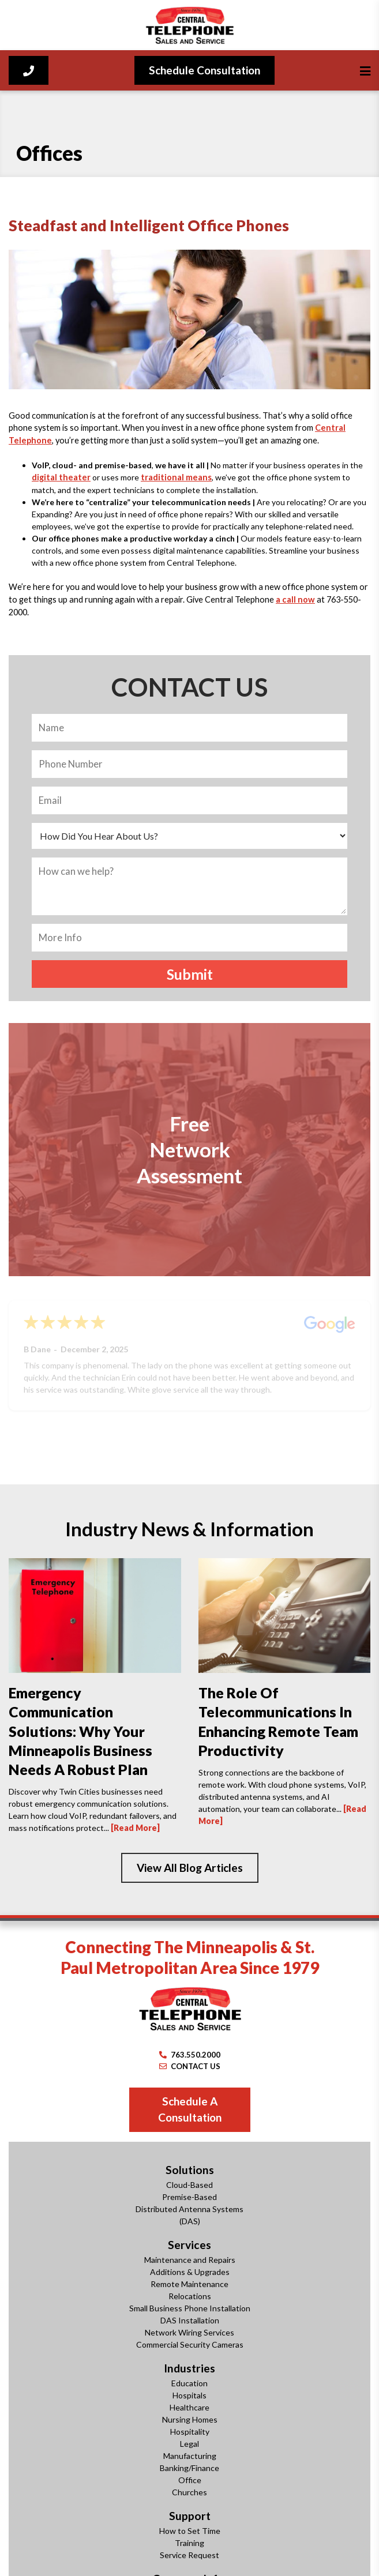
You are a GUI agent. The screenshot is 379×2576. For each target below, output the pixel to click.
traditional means (176, 477)
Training (189, 2543)
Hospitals (189, 2395)
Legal (189, 2444)
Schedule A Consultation (190, 2109)
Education (189, 2383)
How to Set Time (189, 2531)
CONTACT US (189, 2066)
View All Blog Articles (190, 1867)
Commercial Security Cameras (189, 2344)
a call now (295, 599)
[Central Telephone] (189, 25)
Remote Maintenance (189, 2284)
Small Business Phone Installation (189, 2308)
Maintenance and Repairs (189, 2260)
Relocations (189, 2296)
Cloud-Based (189, 2185)
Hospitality (189, 2431)
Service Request (189, 2555)
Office (189, 2480)
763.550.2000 (189, 2054)
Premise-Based (189, 2197)
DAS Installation (189, 2320)
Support (190, 2515)
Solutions (190, 2169)
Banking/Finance (189, 2468)
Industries (189, 2368)
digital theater (61, 477)
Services (189, 2244)
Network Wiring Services (189, 2332)
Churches (189, 2492)
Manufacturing (189, 2456)
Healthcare (189, 2407)
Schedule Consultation (204, 70)
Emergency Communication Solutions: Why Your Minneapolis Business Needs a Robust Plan (80, 1731)
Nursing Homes (189, 2419)
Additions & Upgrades (190, 2272)
